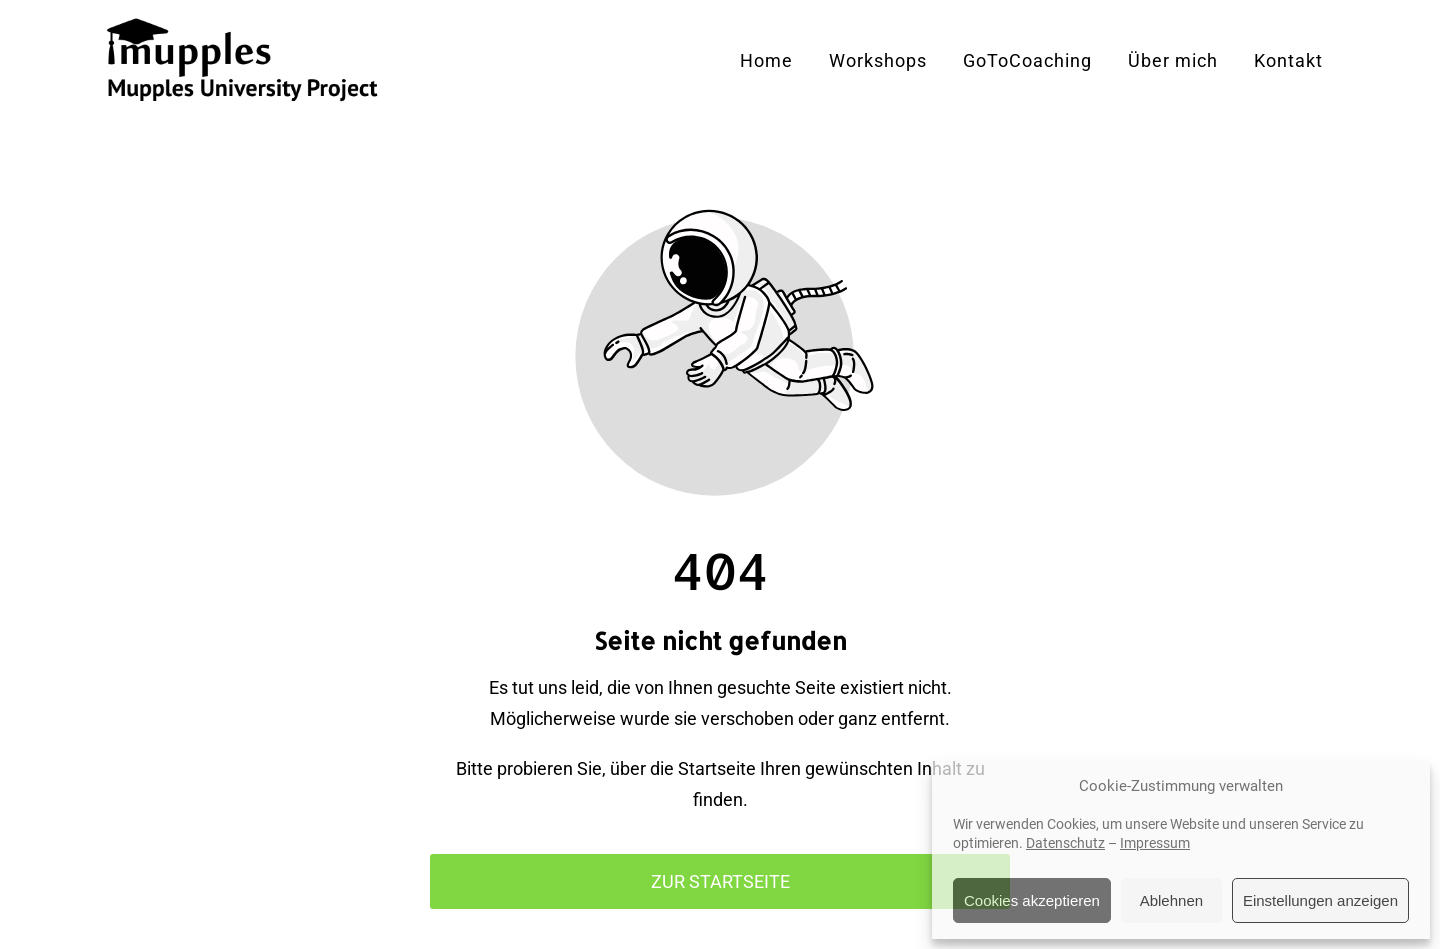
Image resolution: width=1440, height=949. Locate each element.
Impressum (1155, 843)
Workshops (878, 60)
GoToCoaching (1027, 60)
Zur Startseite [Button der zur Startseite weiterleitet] (720, 881)
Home (766, 60)
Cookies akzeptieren (1032, 900)
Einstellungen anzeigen (1320, 900)
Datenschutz (1065, 843)
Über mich (1173, 60)
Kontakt (1288, 60)
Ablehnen (1171, 900)
